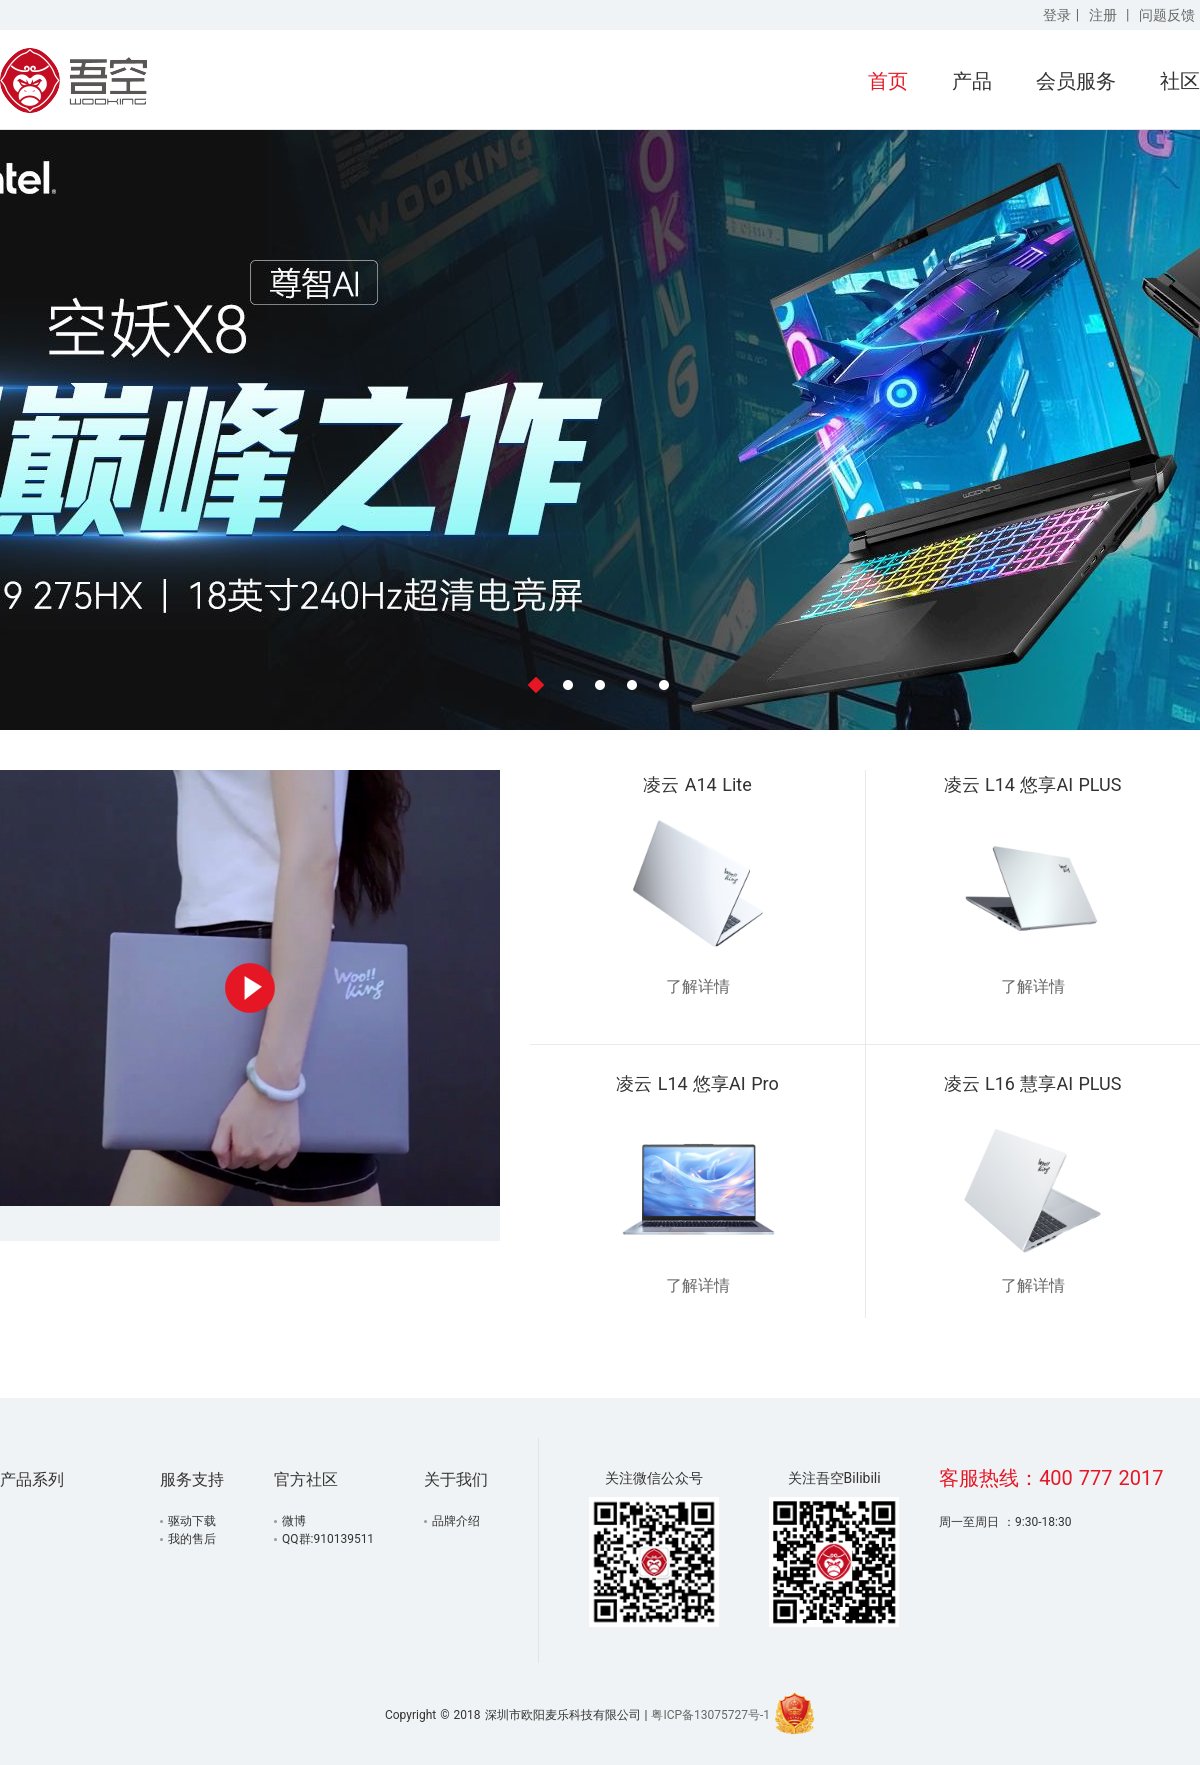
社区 (1180, 81)
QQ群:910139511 (328, 1539)
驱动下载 (192, 1521)
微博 (294, 1521)
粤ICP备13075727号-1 (710, 1715)
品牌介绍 (456, 1521)
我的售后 (192, 1539)
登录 (1057, 15)
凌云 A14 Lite (697, 784)
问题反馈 (1167, 15)
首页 (888, 81)
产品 (972, 81)
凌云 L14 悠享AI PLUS (1033, 784)
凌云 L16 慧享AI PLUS (1033, 1083)
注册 (1103, 15)
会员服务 (1076, 81)
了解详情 (698, 986)
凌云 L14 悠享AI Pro (697, 1083)
